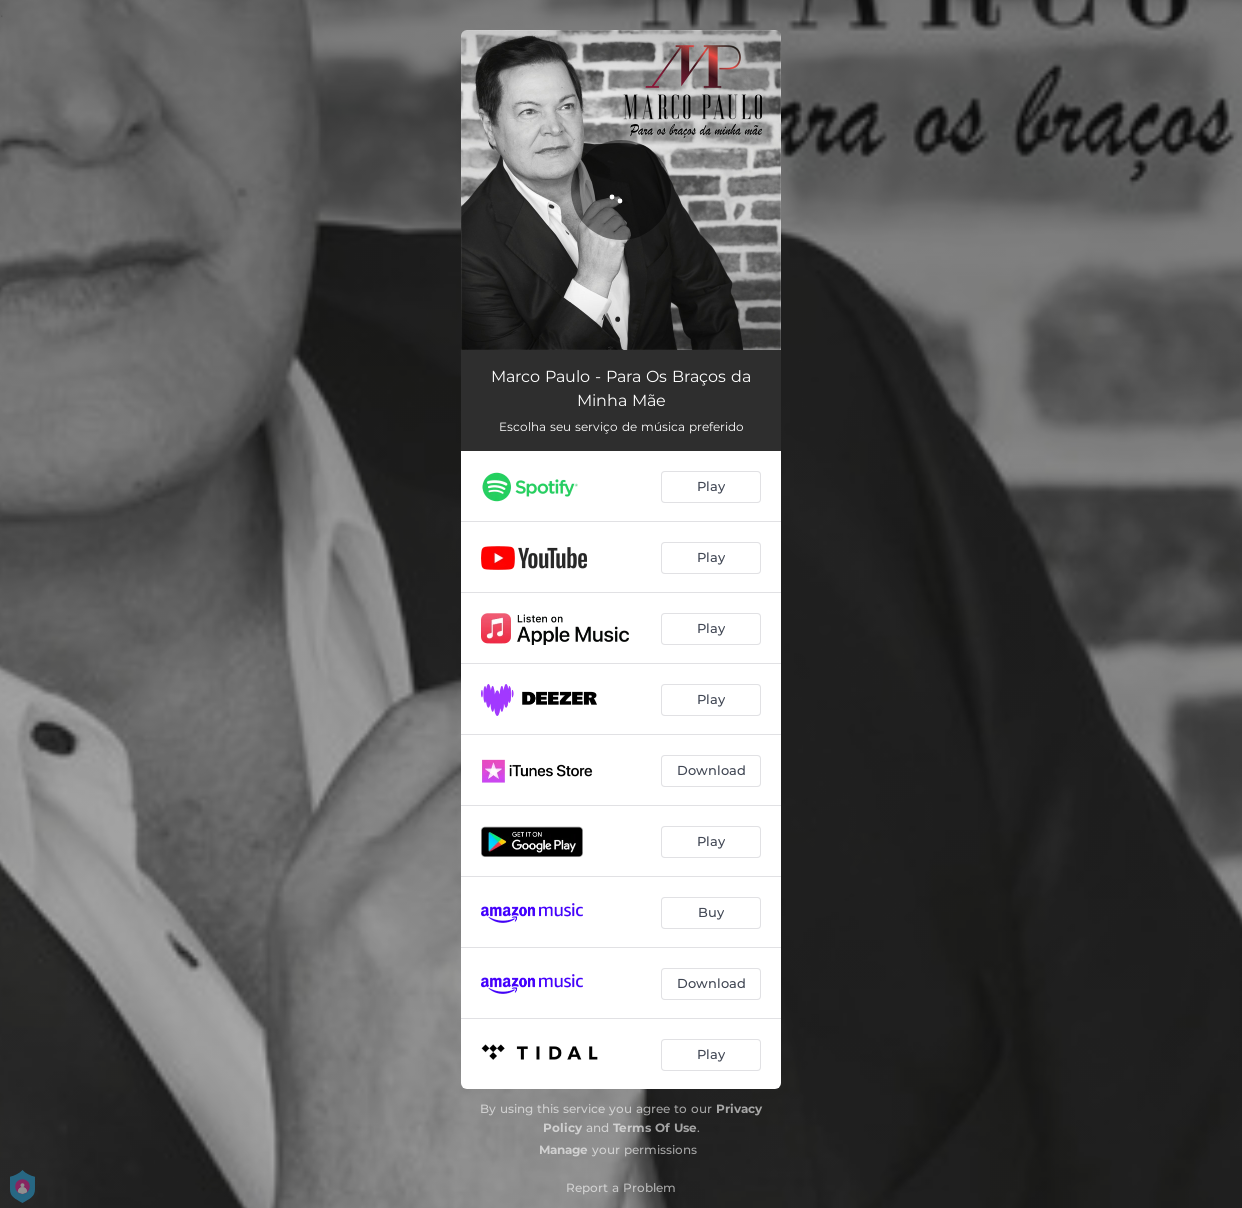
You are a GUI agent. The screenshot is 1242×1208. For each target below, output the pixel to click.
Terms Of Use (655, 1127)
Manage (563, 1149)
